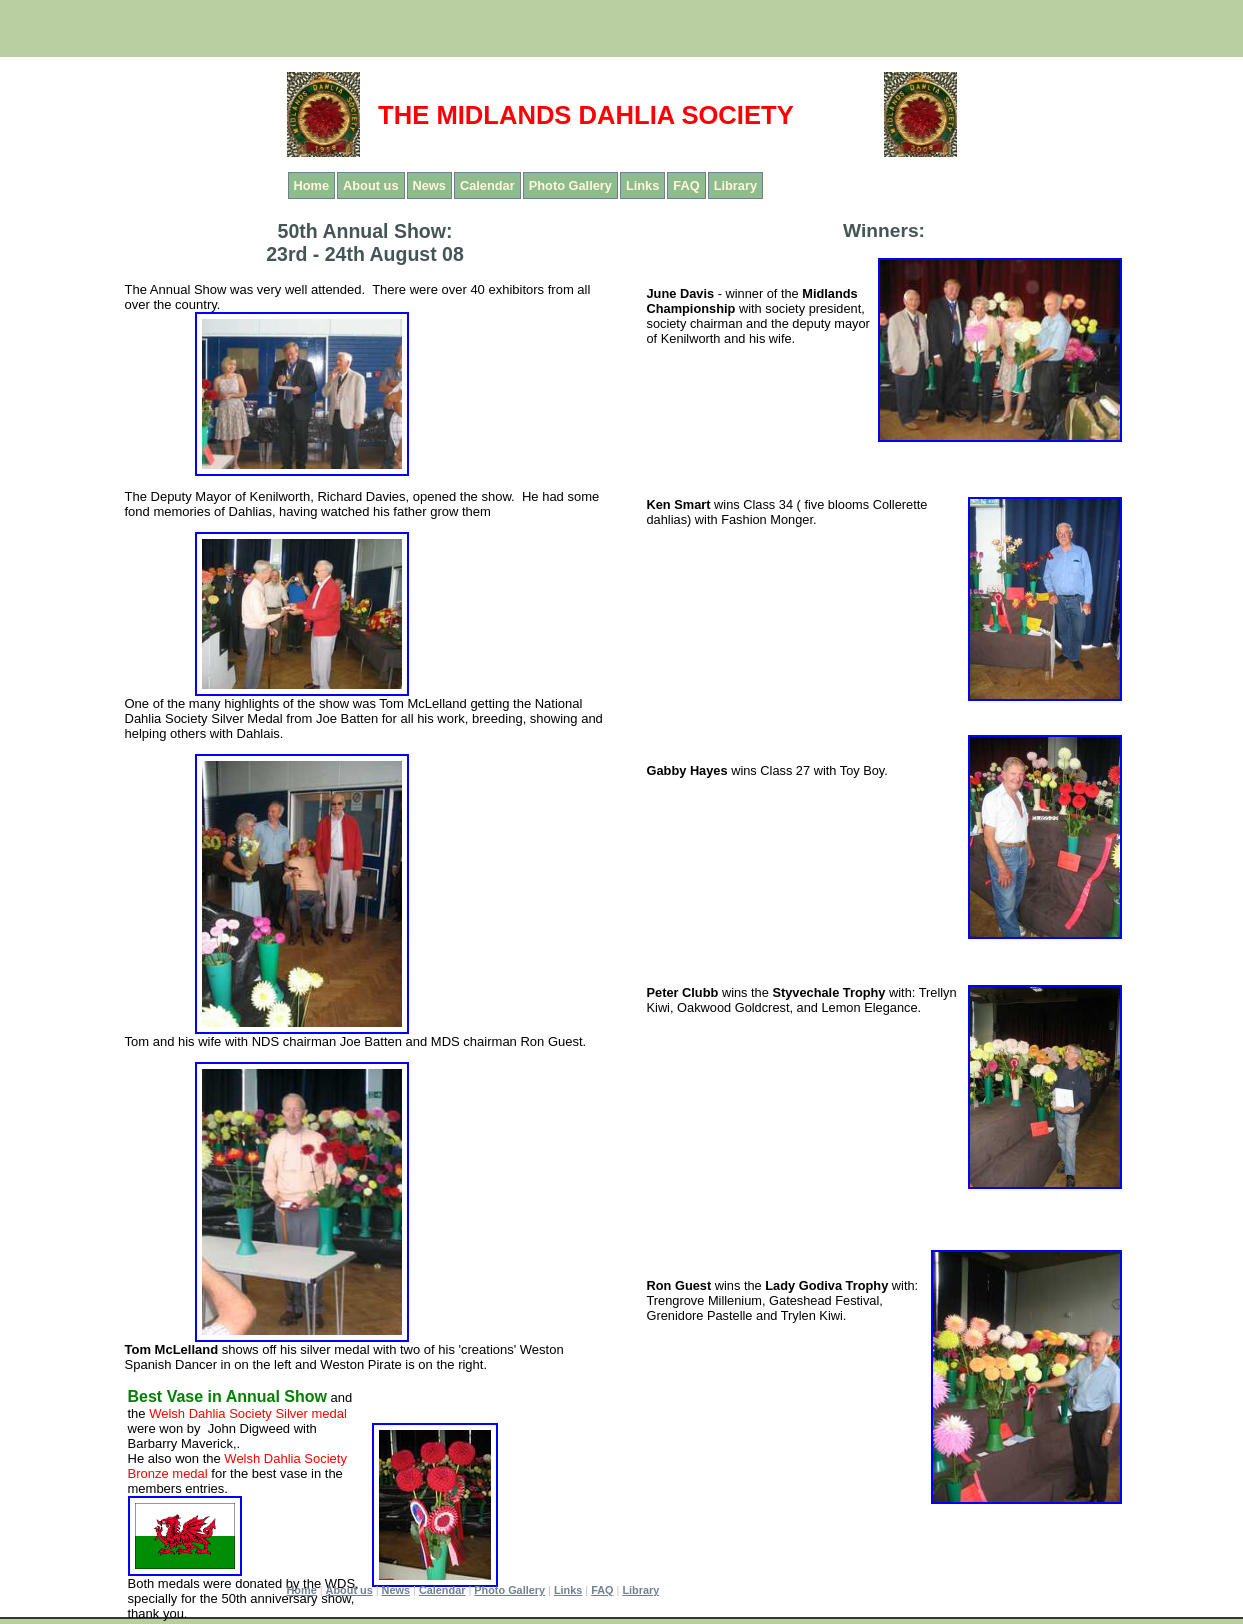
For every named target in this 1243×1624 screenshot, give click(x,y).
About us (370, 185)
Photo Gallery (570, 185)
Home (312, 185)
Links (642, 185)
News (429, 185)
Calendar (487, 185)
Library (735, 185)
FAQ (686, 185)
